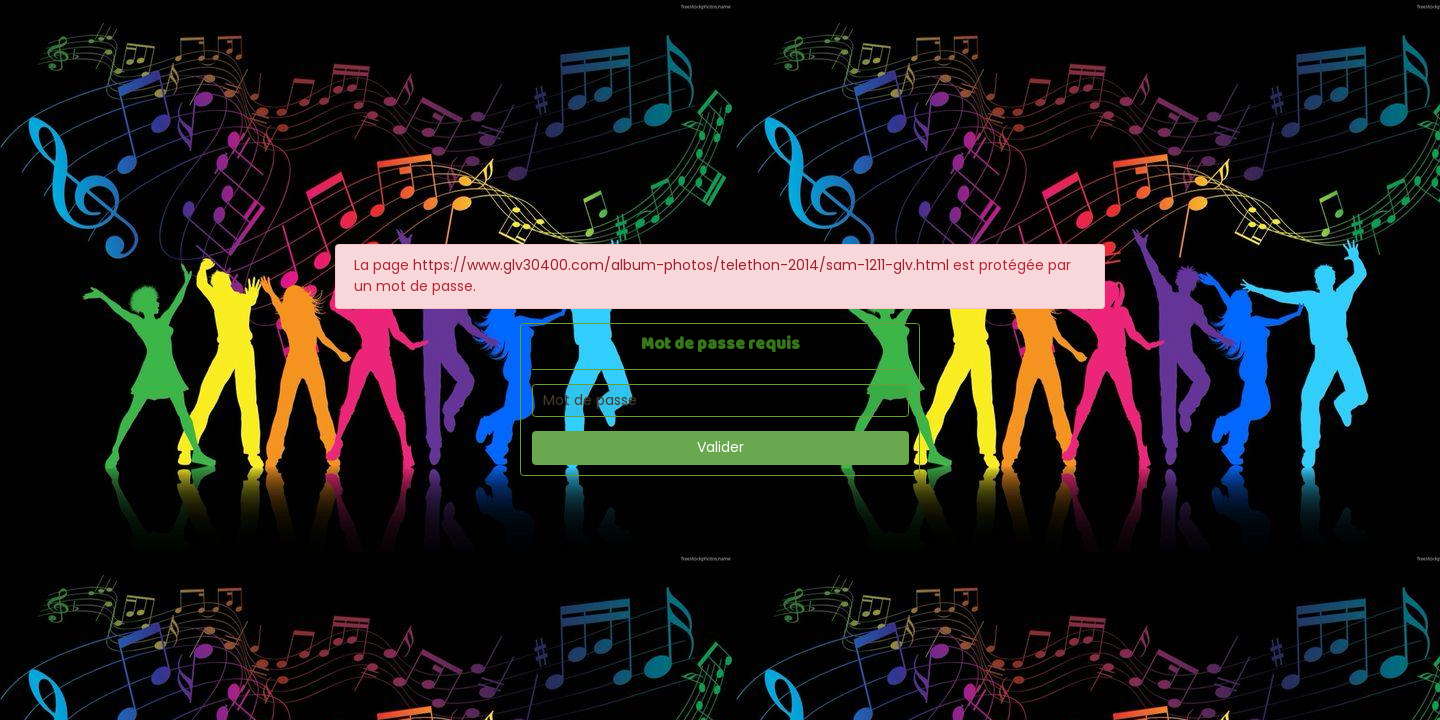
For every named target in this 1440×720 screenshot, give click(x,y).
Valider (720, 447)
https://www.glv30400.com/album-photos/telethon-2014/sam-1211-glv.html (681, 265)
